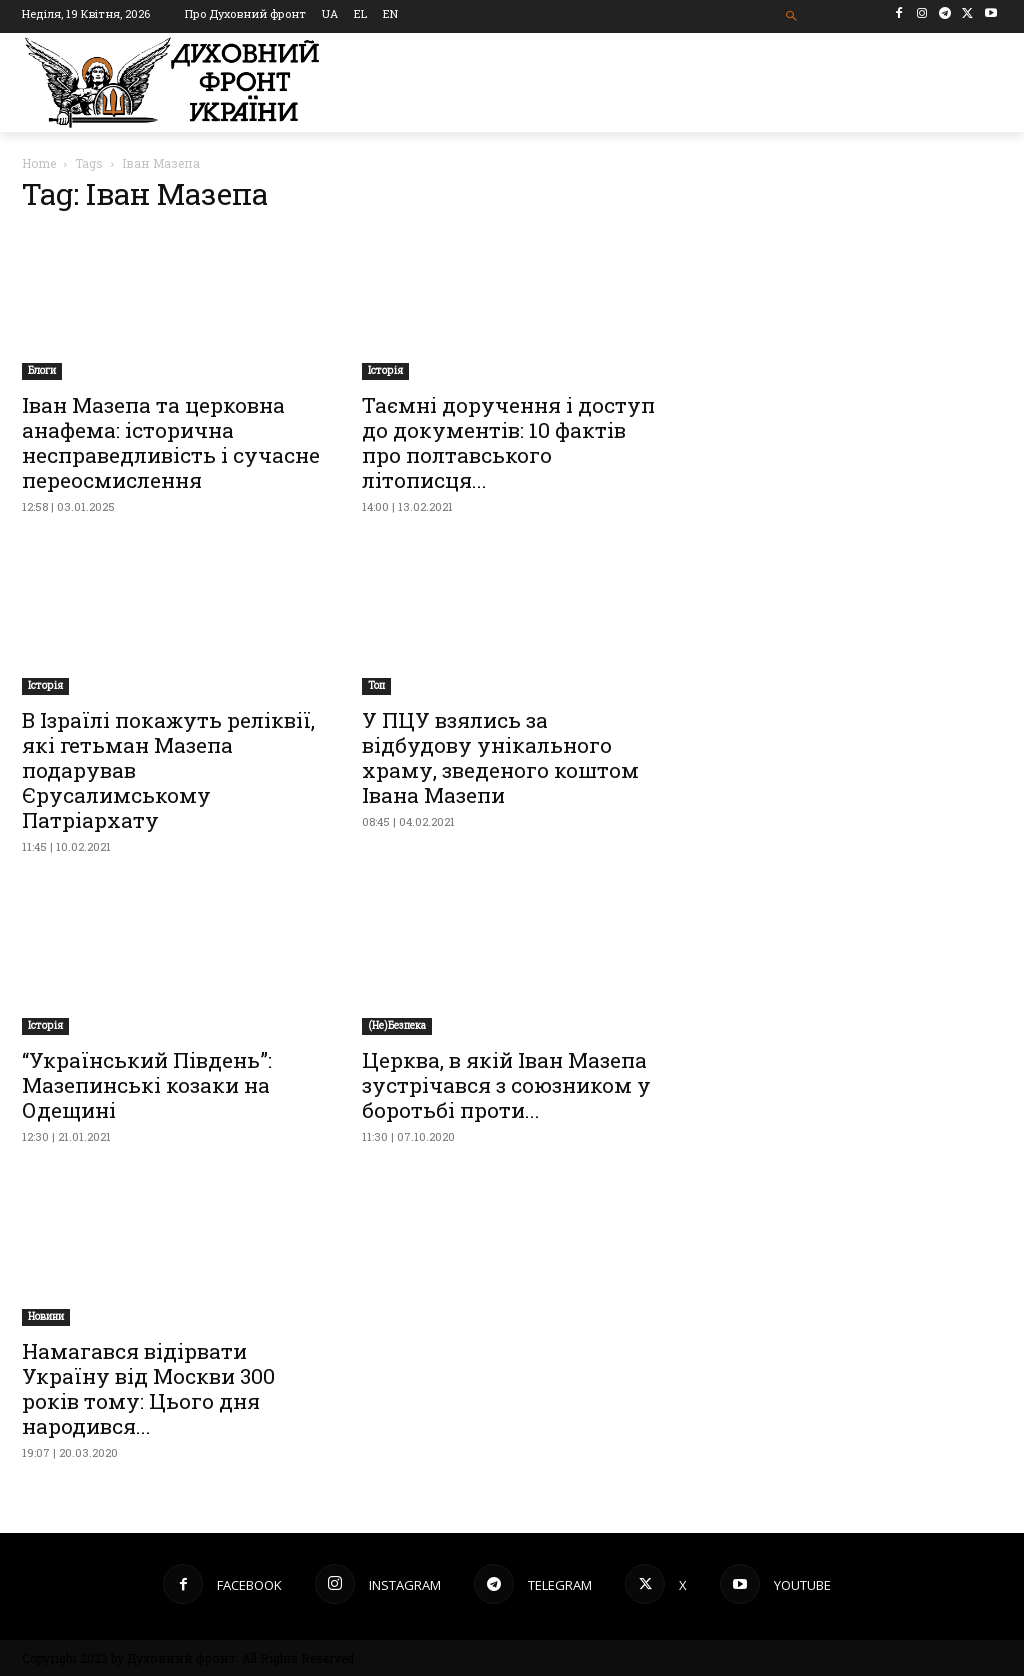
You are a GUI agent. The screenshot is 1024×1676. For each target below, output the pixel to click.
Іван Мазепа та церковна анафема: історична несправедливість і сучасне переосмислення (171, 442)
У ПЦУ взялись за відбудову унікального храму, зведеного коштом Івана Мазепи (500, 757)
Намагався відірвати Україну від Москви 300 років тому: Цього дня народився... (148, 1388)
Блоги (42, 370)
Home (39, 163)
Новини (46, 1316)
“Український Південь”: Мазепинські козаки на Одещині (147, 1085)
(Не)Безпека (397, 1025)
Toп (376, 685)
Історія (385, 370)
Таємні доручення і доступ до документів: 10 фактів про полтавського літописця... (508, 442)
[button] (791, 16)
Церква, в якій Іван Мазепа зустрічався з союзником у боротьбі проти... (506, 1085)
